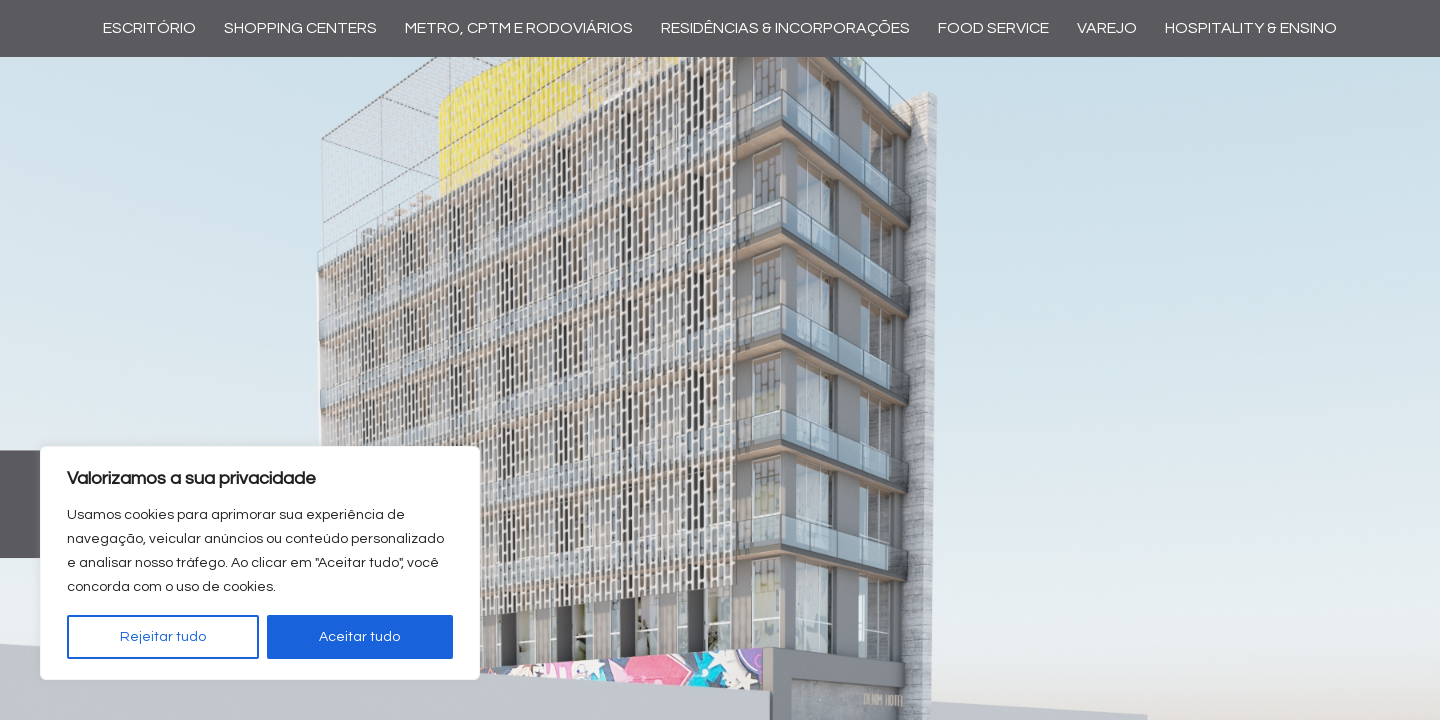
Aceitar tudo (359, 637)
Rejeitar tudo (163, 637)
